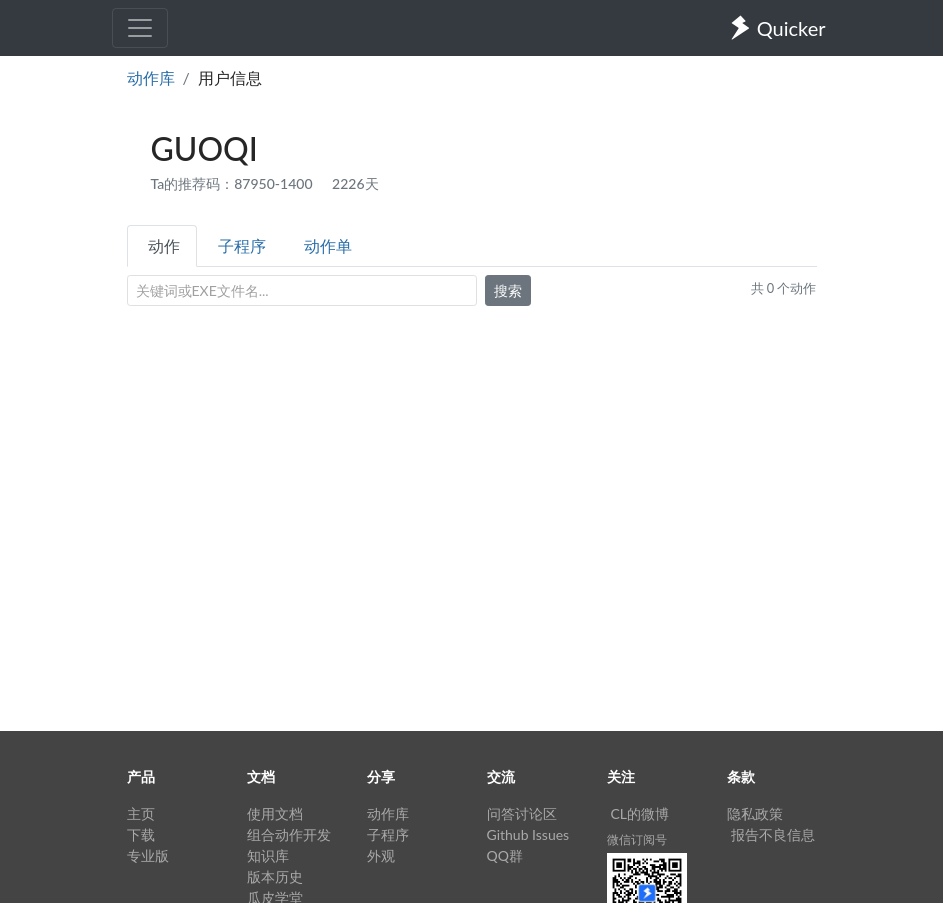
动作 (164, 245)
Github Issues (528, 834)
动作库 (151, 77)
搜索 (508, 290)
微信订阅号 (637, 839)
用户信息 (230, 77)
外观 (381, 855)
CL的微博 (640, 813)
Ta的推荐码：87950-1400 (234, 183)
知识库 (268, 855)
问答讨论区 (522, 813)
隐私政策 (755, 813)
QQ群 (505, 855)
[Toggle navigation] (140, 28)
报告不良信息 (773, 834)
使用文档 (275, 813)
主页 (141, 813)
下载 (141, 834)
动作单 (328, 245)
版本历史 (275, 876)
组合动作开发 (289, 834)
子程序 (242, 245)
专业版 (148, 855)
